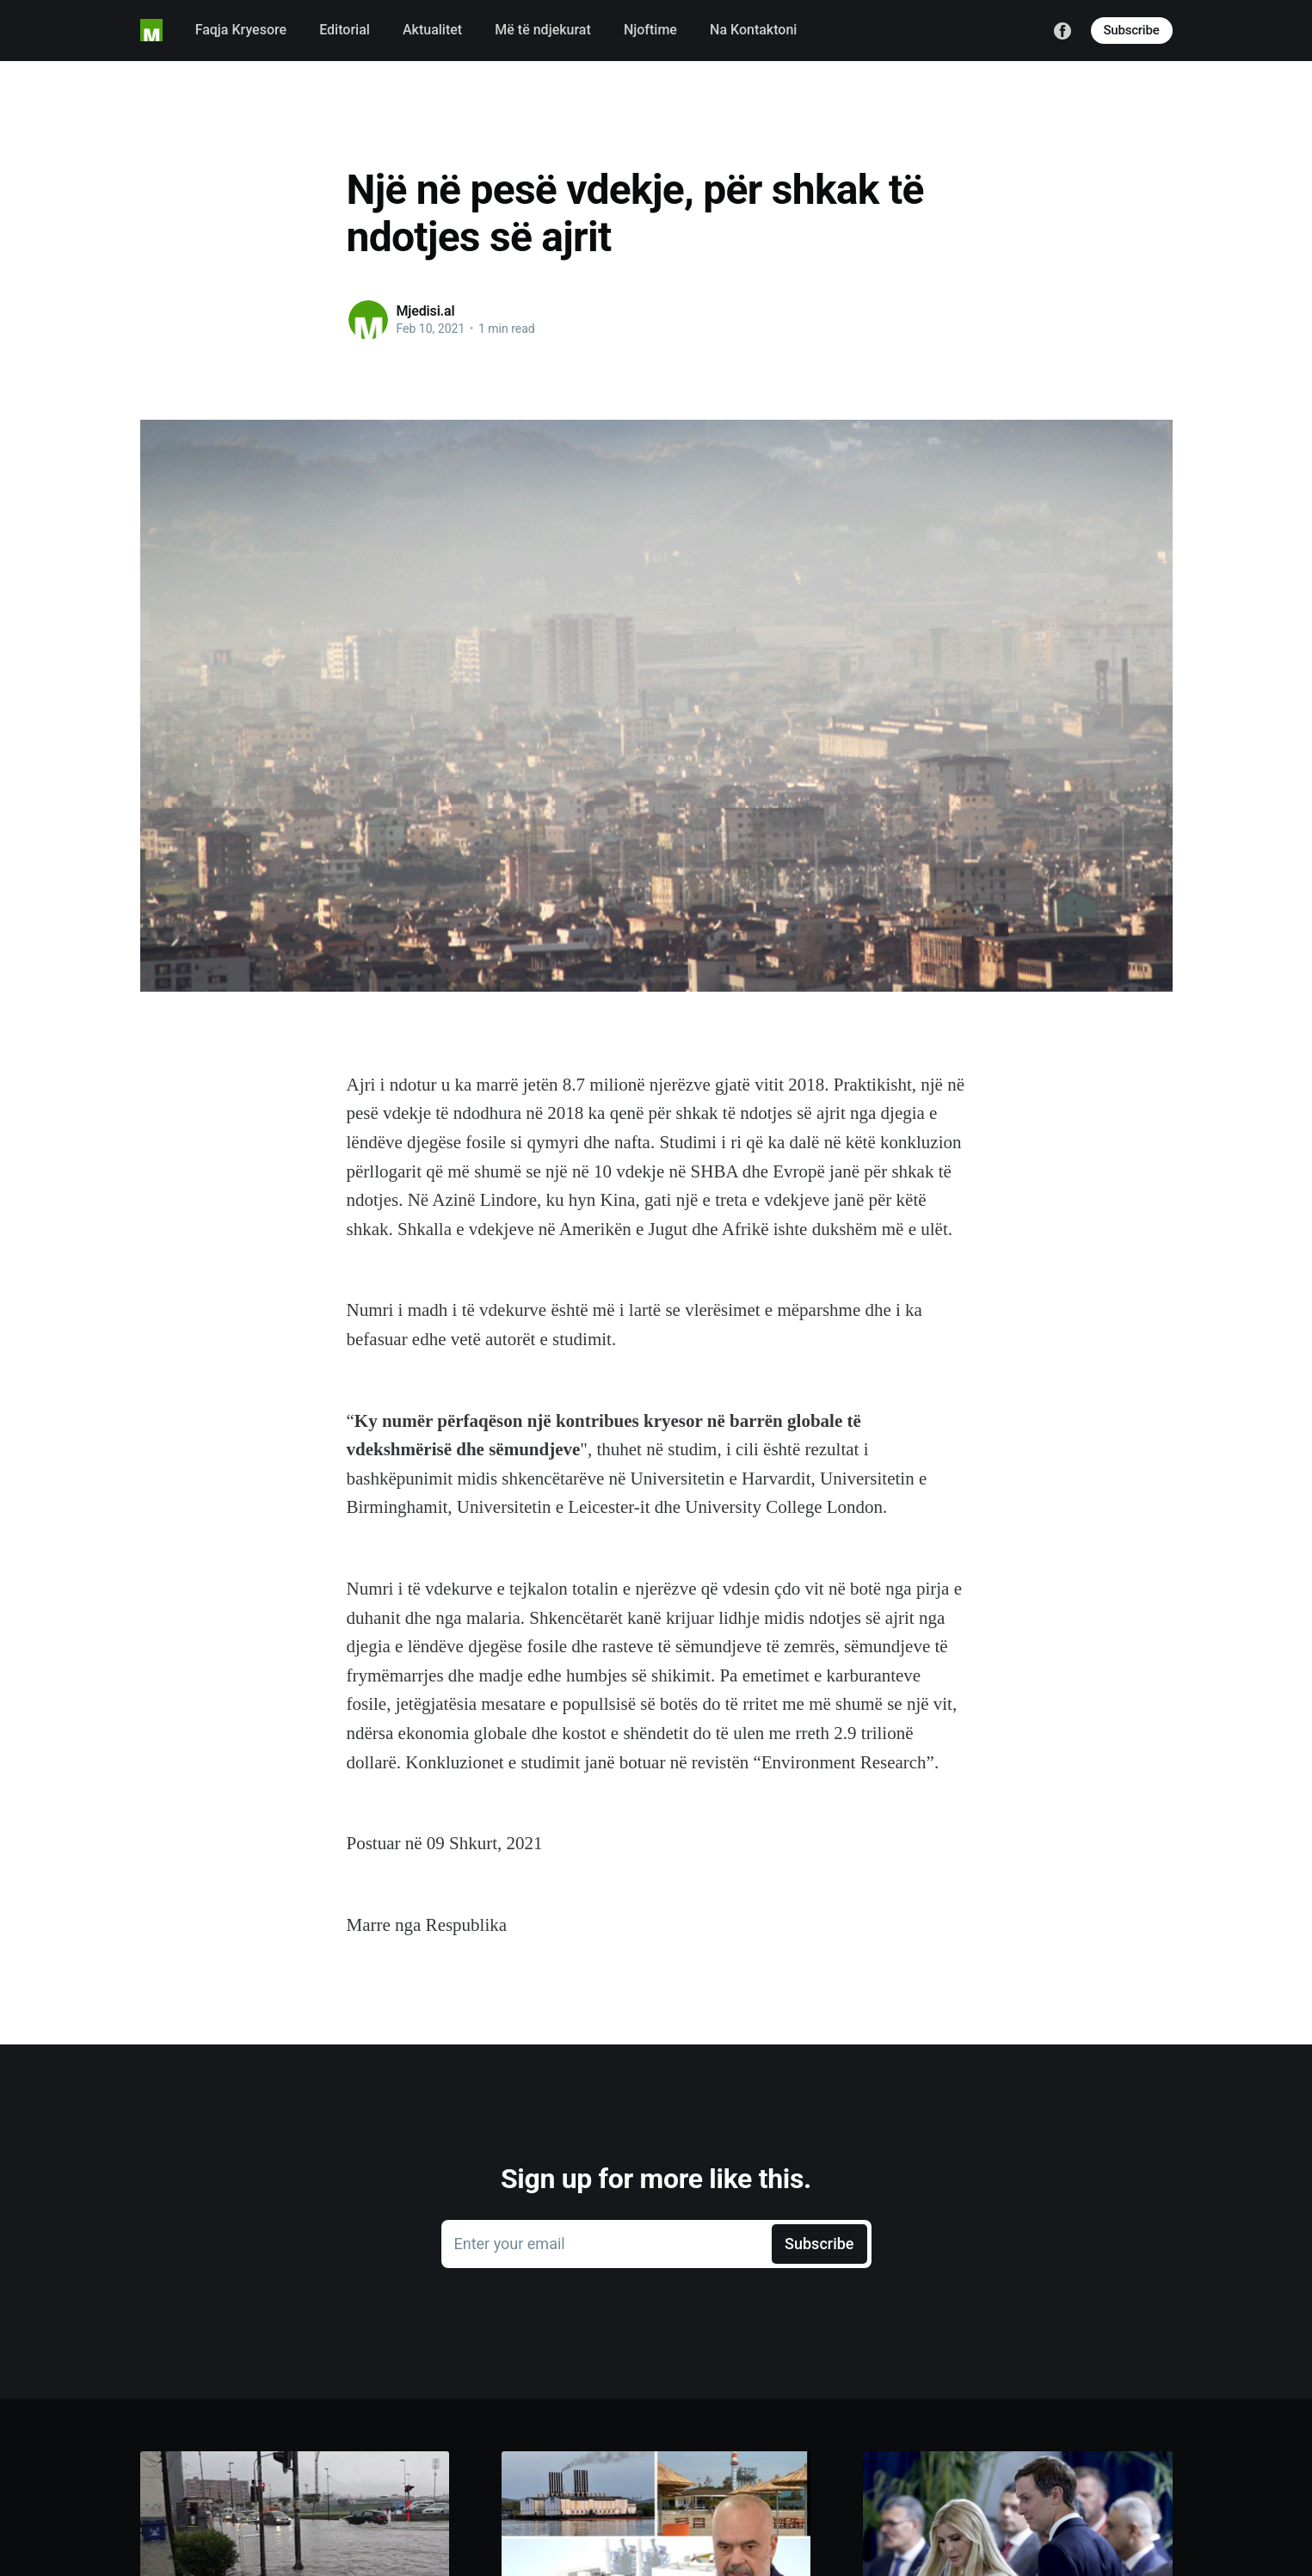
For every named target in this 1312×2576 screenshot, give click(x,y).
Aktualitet (432, 30)
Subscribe (1132, 30)
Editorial (344, 30)
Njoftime (650, 30)
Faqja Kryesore (240, 30)
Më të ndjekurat (543, 30)
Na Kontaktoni (753, 30)
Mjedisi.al (426, 311)
